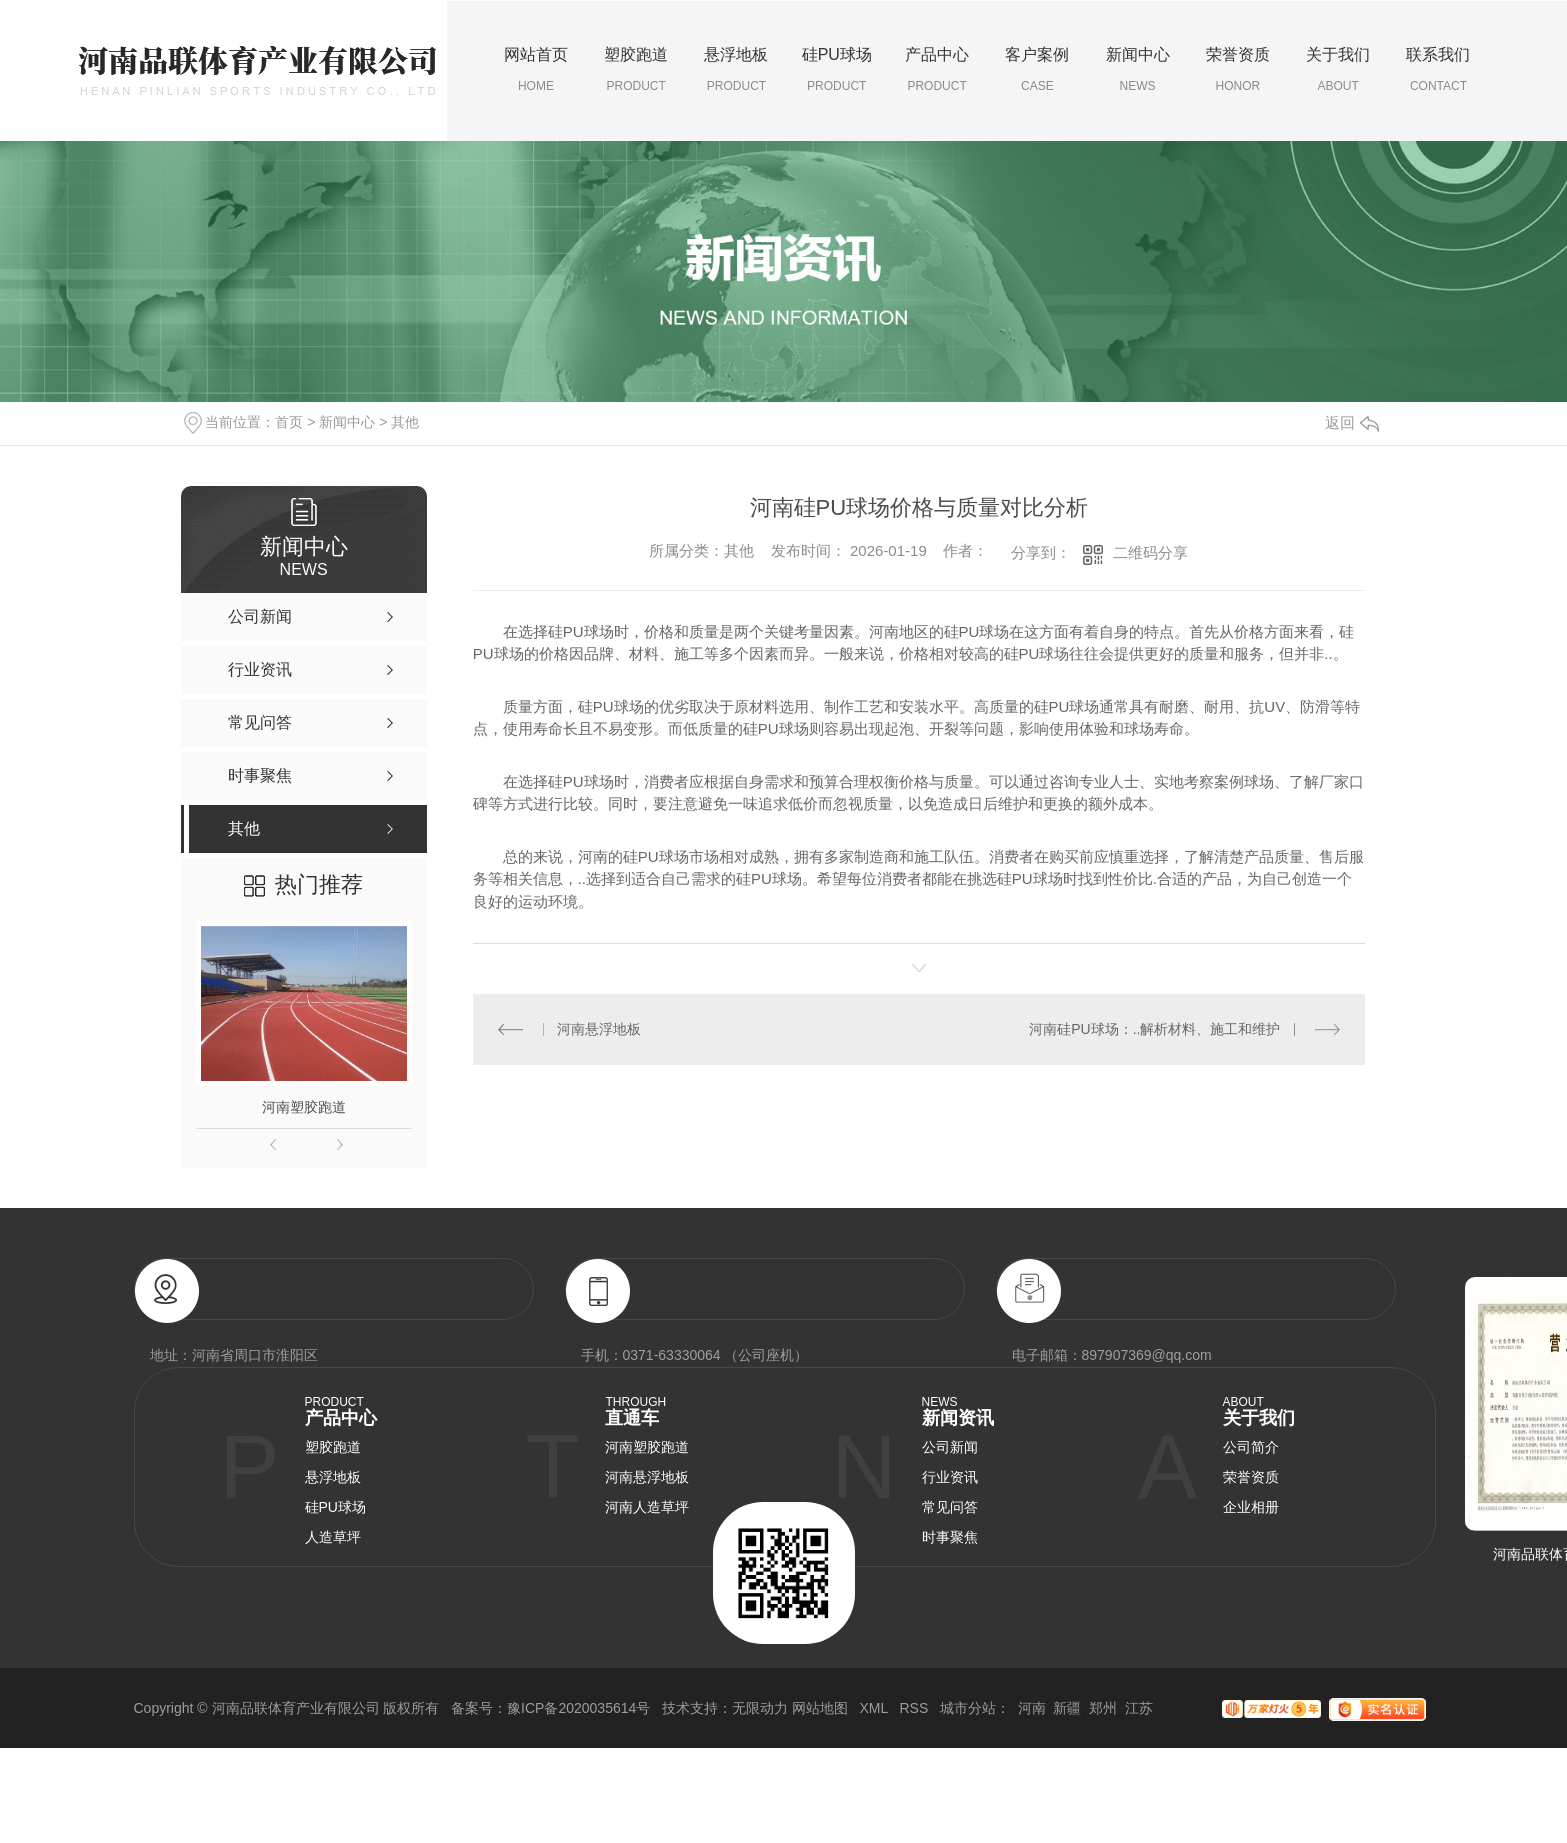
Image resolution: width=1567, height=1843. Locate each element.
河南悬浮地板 (599, 1029)
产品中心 (937, 70)
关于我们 (1338, 70)
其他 (405, 422)
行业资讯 (950, 1477)
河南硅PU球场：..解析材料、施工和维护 (1154, 1029)
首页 (289, 422)
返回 (1352, 422)
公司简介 (1251, 1447)
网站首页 (536, 70)
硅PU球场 (837, 70)
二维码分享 (1150, 552)
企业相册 (1251, 1507)
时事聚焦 (950, 1537)
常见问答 (950, 1507)
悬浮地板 (736, 70)
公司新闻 (950, 1447)
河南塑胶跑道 (304, 1107)
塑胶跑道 (636, 70)
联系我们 (1438, 70)
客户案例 (1037, 70)
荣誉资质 (1238, 70)
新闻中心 (1137, 70)
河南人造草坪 (647, 1507)
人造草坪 (333, 1537)
